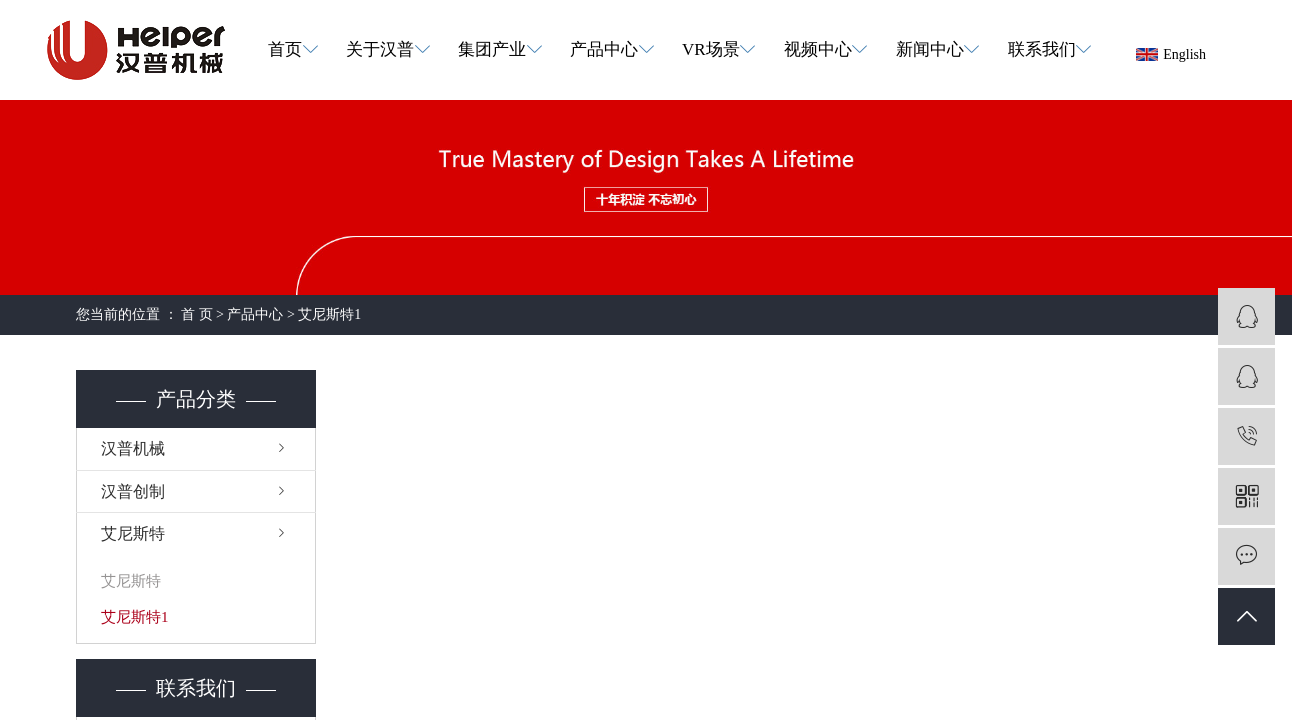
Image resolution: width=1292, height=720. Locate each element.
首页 (285, 49)
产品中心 (604, 49)
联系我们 (1042, 49)
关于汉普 (380, 49)
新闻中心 (930, 49)
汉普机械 (133, 448)
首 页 (197, 314)
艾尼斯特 (133, 533)
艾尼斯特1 (329, 314)
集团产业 (492, 49)
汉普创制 (133, 491)
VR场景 (711, 49)
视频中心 (818, 49)
